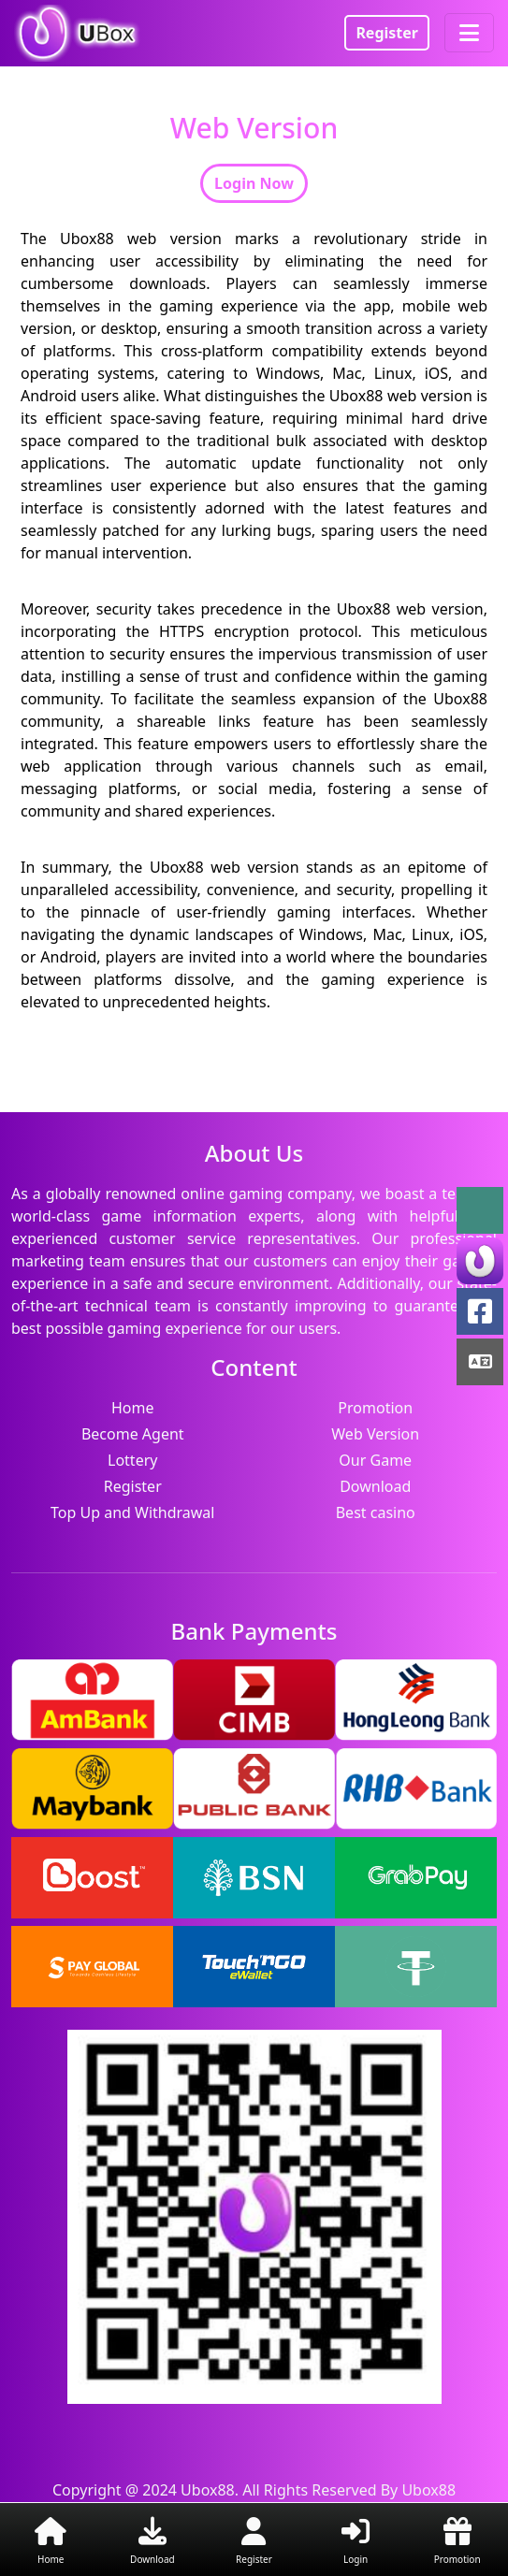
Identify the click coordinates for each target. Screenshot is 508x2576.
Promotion (375, 1407)
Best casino (375, 1512)
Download (375, 1486)
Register (387, 32)
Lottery (132, 1460)
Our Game (375, 1460)
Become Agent (132, 1434)
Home (132, 1407)
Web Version (375, 1434)
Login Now (254, 183)
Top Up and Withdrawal (132, 1512)
